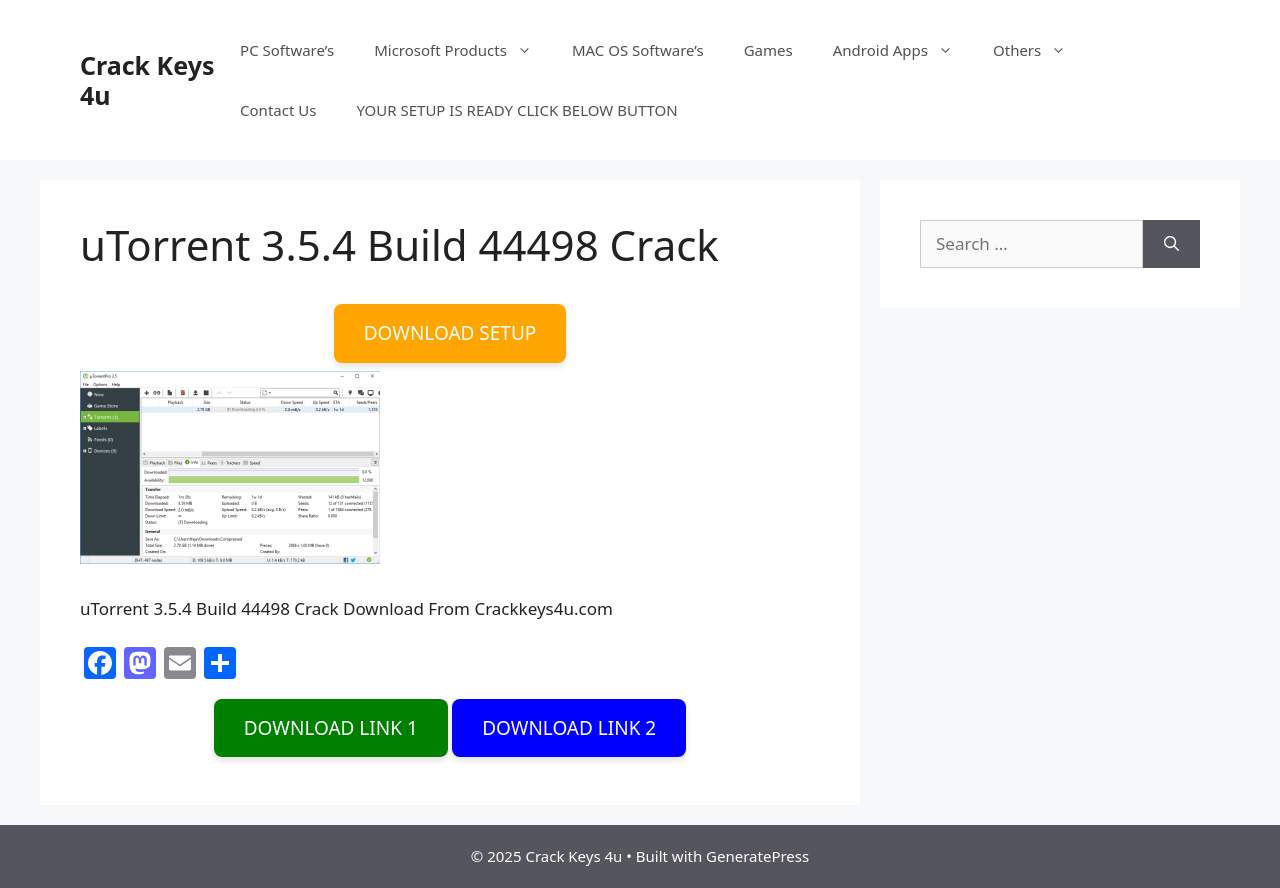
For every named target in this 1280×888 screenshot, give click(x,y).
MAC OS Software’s (638, 50)
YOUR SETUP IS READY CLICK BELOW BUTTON (516, 110)
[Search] (1171, 244)
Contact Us (278, 110)
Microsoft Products (463, 50)
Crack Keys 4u (147, 80)
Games (768, 50)
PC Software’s (287, 50)
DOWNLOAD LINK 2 (569, 728)
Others (1039, 50)
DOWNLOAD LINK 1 (331, 728)
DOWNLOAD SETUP (450, 333)
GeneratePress (757, 856)
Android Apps (903, 50)
